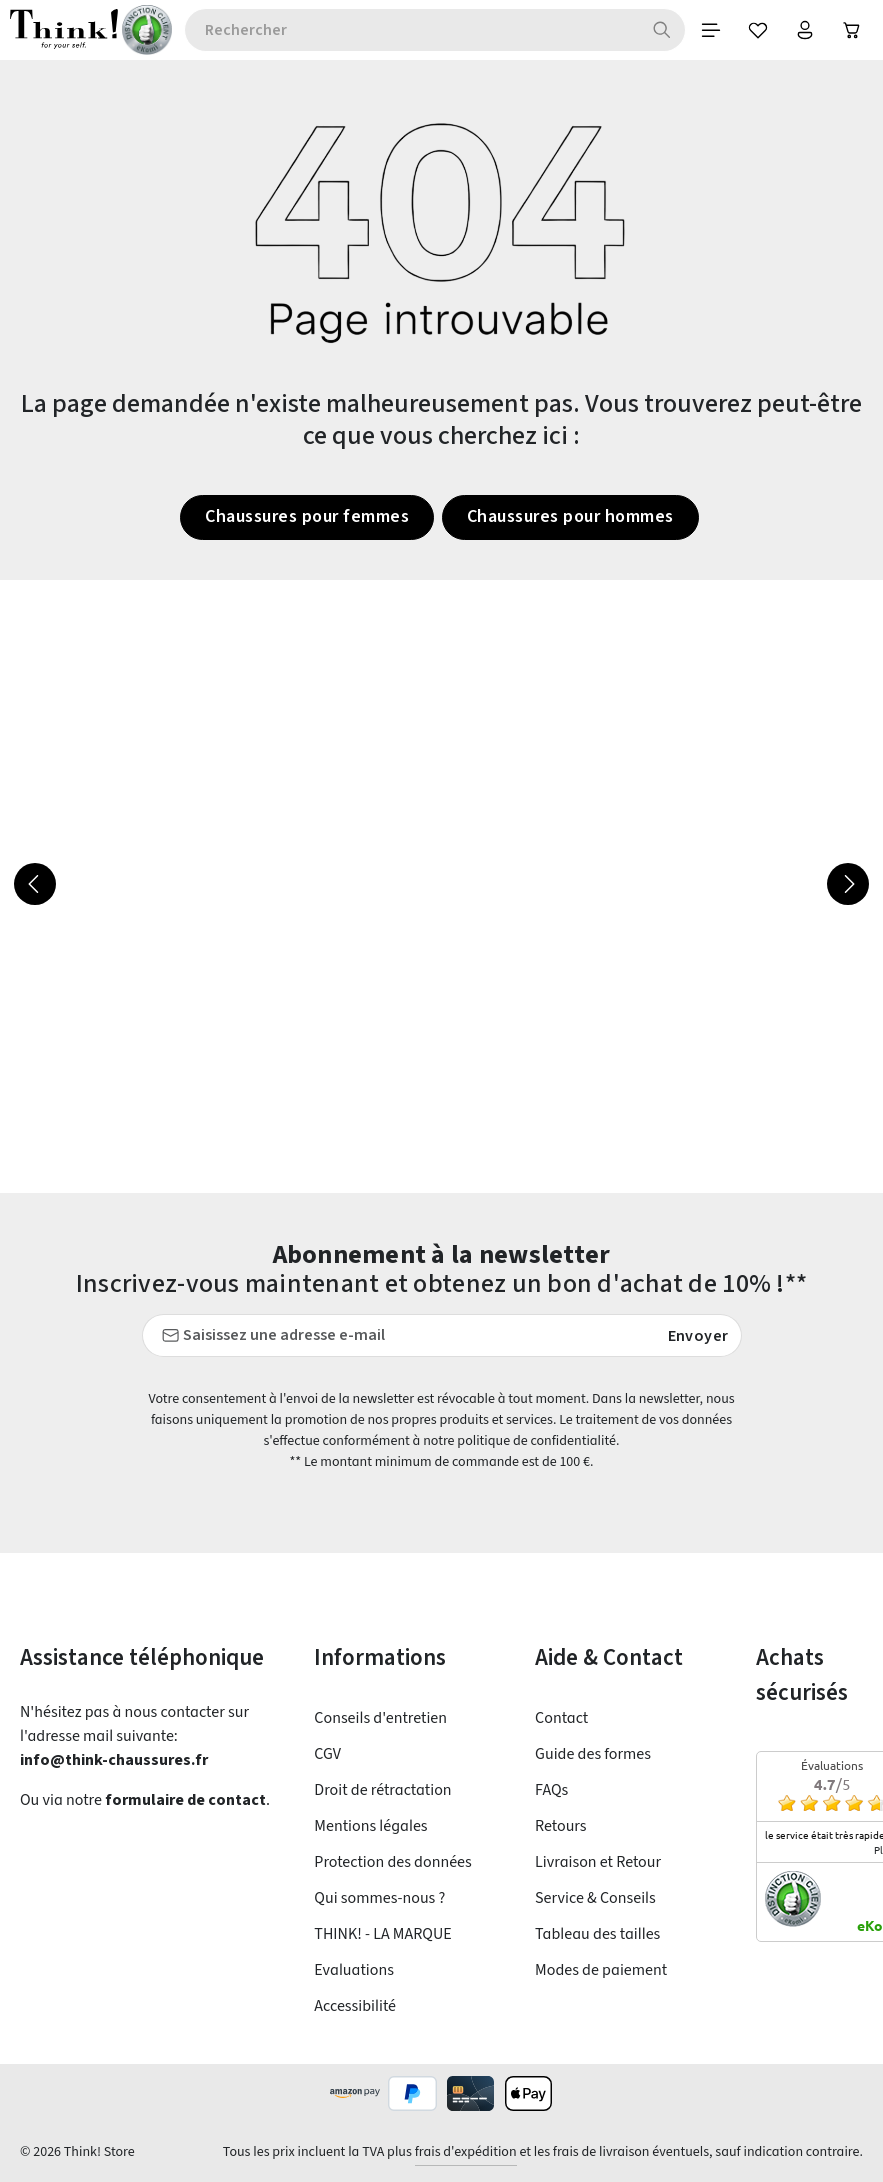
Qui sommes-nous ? (385, 1897)
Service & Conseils (602, 1897)
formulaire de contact (192, 1800)
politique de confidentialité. (572, 1441)
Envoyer (698, 1336)
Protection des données (398, 1861)
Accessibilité (358, 2005)
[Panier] (850, 31)
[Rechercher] (649, 31)
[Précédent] (35, 886)
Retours (563, 1825)
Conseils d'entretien (384, 1717)
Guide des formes (598, 1753)
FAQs (555, 1789)
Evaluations (355, 1969)
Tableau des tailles (601, 1933)
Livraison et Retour (602, 1861)
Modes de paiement (605, 1969)
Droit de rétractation (384, 1789)
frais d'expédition (445, 2152)
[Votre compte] (800, 31)
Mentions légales (374, 1825)
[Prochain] (848, 886)
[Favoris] (750, 31)
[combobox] (405, 31)
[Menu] (700, 31)
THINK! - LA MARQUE (394, 1933)
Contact (562, 1717)
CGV (331, 1753)
